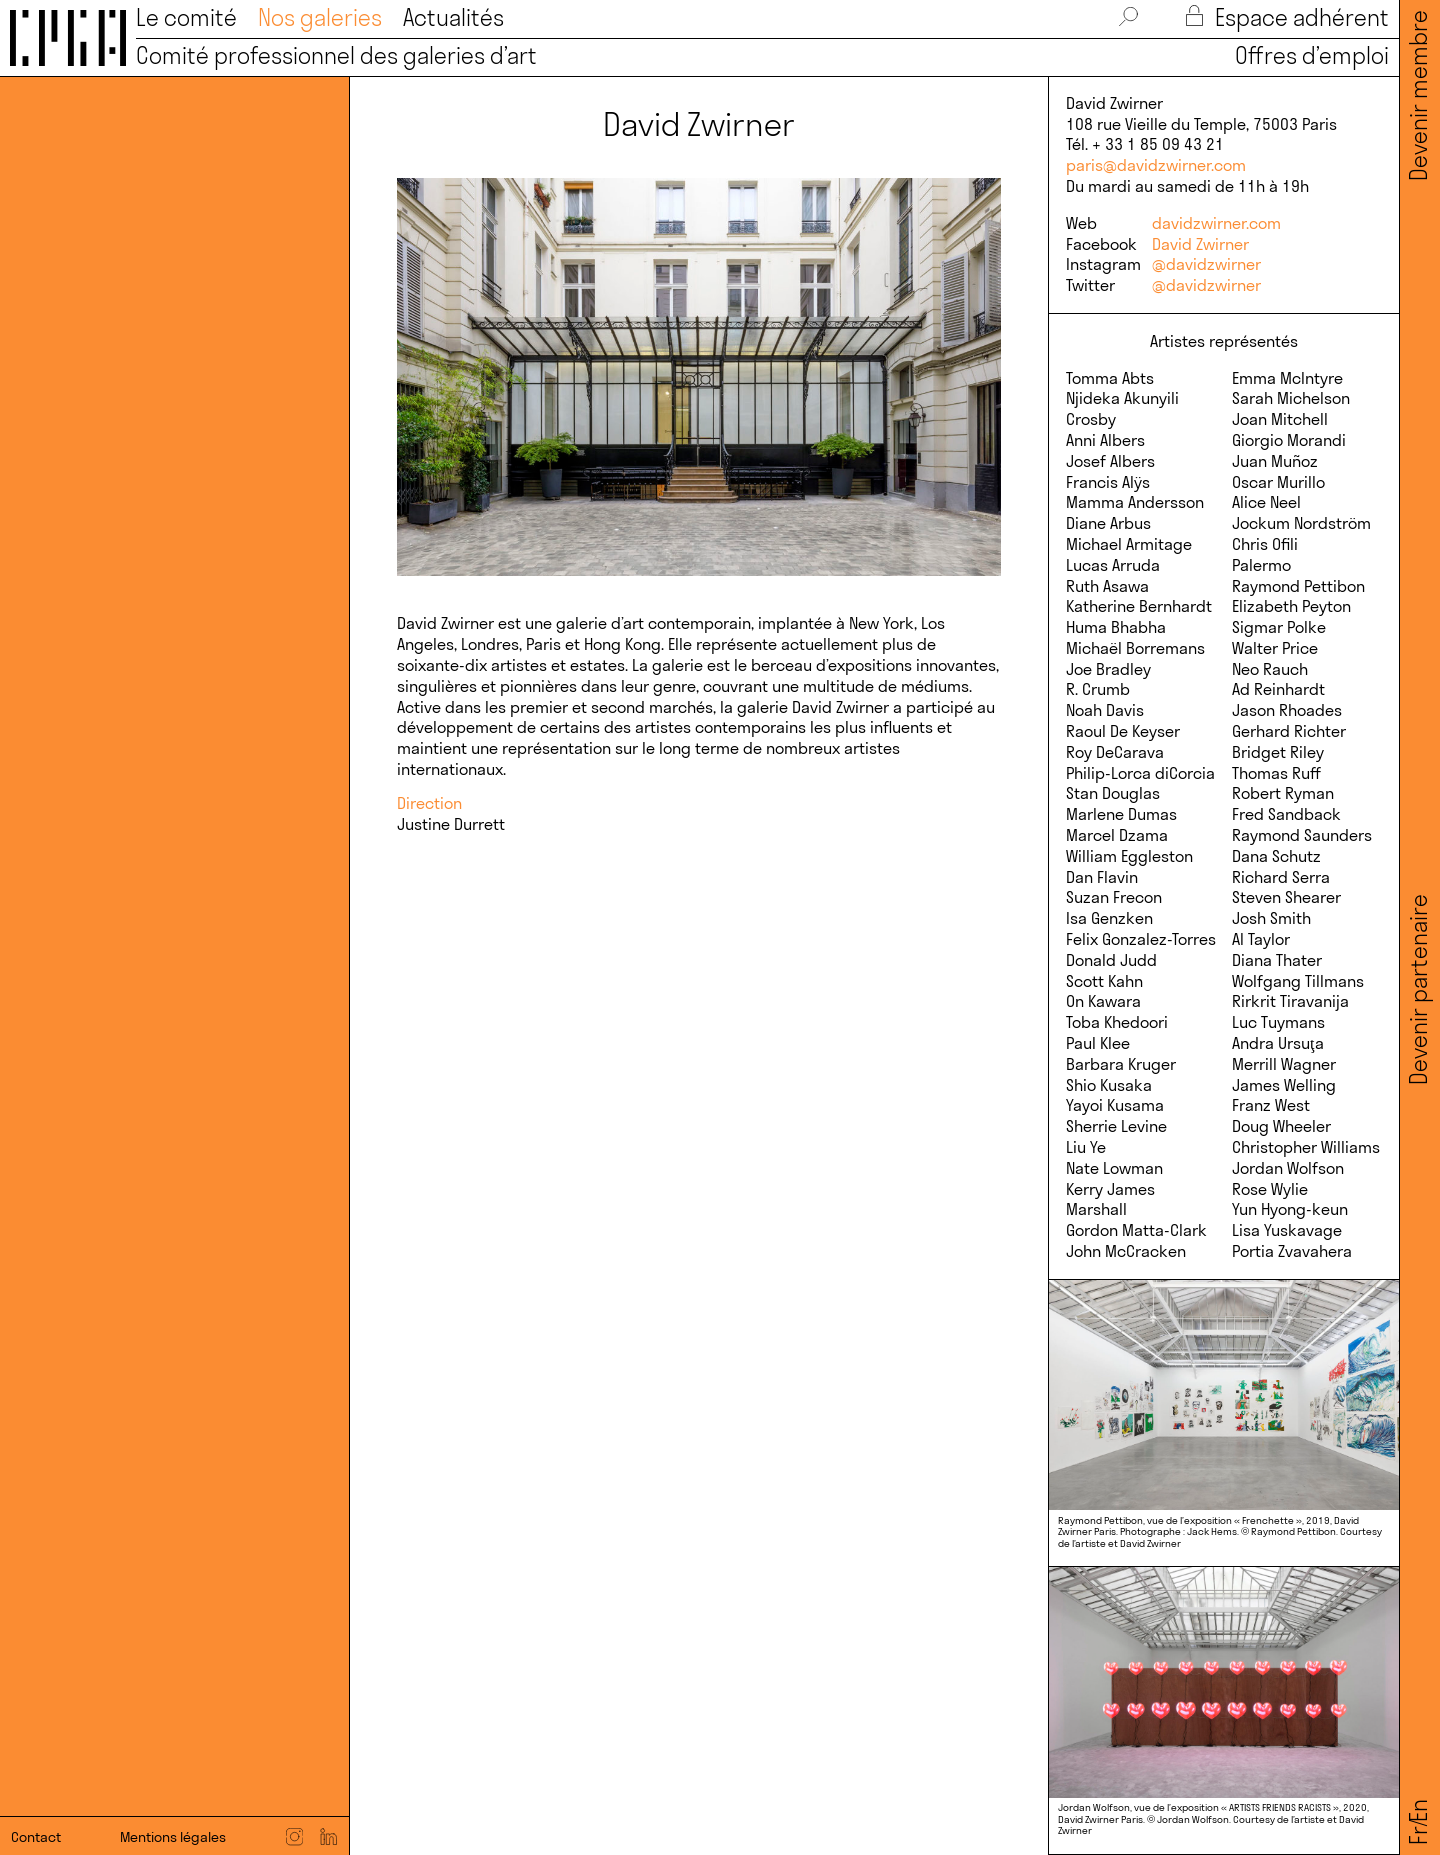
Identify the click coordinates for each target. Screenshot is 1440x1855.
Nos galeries (320, 18)
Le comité (186, 18)
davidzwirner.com (1216, 223)
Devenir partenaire (1419, 989)
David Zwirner (1200, 244)
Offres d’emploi (1306, 56)
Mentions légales (173, 1837)
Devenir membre (1419, 95)
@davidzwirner (1206, 264)
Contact (36, 1837)
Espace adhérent (1287, 18)
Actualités (453, 18)
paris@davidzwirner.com (1156, 165)
